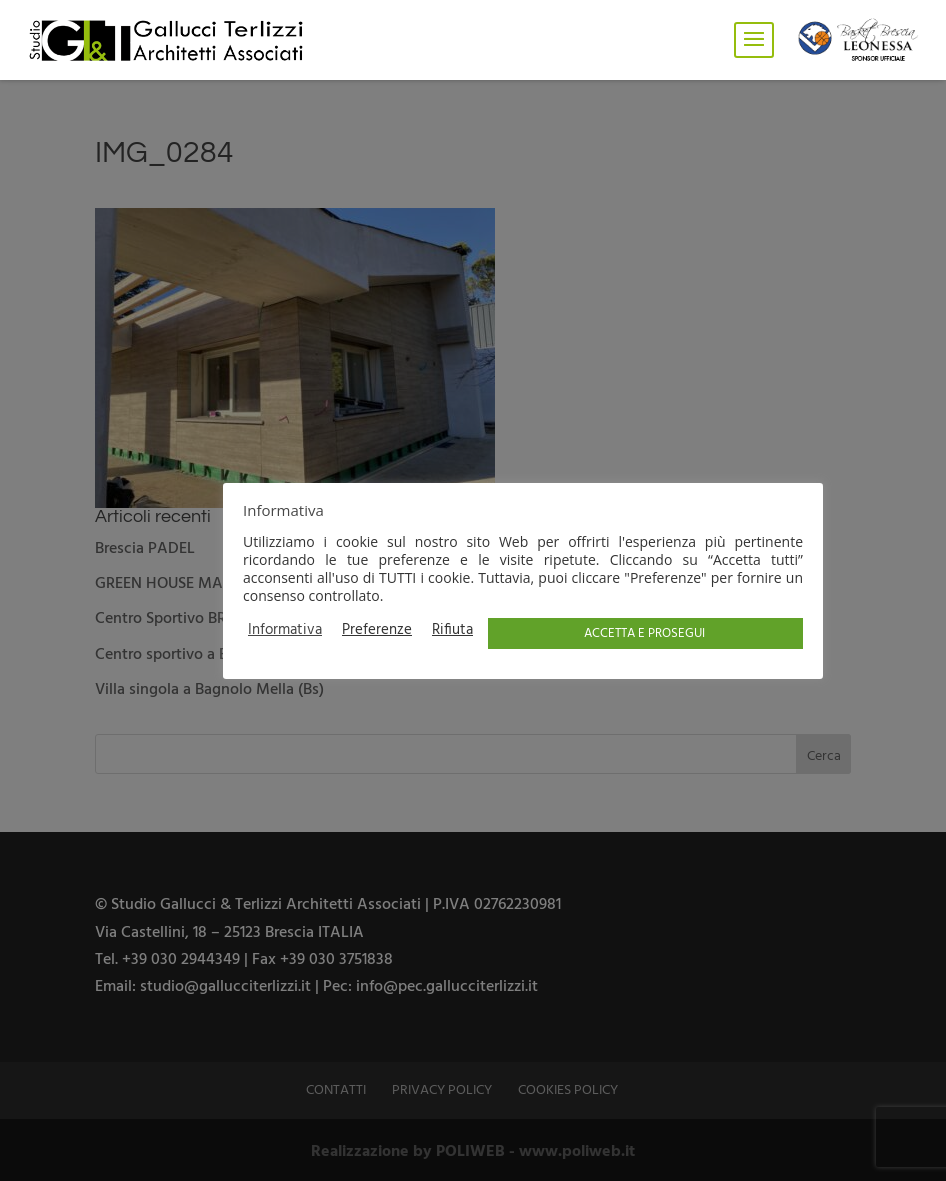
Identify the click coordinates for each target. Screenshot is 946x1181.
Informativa (285, 631)
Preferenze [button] (377, 631)
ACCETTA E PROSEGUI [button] (644, 633)
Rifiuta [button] (452, 631)
